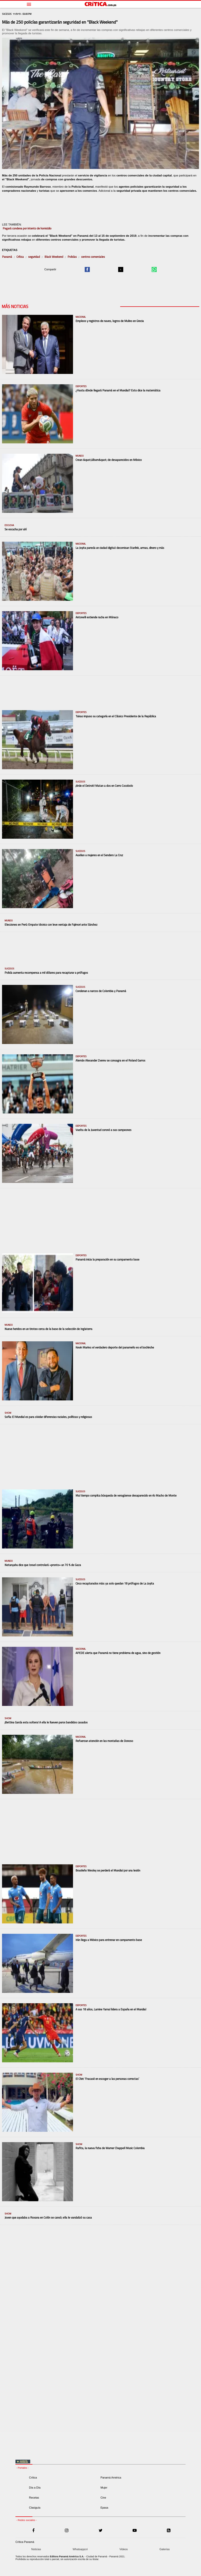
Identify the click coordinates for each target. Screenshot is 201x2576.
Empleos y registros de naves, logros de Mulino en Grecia (110, 321)
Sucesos (80, 781)
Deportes (81, 386)
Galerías (164, 2549)
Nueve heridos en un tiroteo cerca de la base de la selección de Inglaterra (48, 1329)
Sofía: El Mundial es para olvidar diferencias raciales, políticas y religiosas (48, 1417)
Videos (124, 2549)
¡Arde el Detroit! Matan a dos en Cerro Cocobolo (104, 786)
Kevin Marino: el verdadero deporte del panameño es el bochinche (115, 1347)
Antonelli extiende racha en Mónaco (97, 617)
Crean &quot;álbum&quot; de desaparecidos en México (109, 460)
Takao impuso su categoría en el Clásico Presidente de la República (116, 716)
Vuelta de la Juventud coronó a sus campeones (103, 1130)
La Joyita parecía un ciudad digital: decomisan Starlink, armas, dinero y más (120, 548)
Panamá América (110, 2477)
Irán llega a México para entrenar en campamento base (109, 1940)
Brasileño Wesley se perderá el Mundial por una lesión (108, 1870)
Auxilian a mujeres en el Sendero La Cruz (99, 855)
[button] (87, 269)
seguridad (34, 257)
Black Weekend (53, 257)
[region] (100, 207)
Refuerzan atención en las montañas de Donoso (104, 1741)
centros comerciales (93, 257)
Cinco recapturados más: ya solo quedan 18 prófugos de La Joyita (115, 1584)
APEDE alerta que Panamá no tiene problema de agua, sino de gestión (118, 1653)
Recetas (34, 2497)
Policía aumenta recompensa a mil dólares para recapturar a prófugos (46, 973)
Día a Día (35, 2487)
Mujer (103, 2487)
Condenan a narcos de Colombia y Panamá (101, 991)
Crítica (20, 257)
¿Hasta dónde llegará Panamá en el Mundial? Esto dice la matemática (118, 390)
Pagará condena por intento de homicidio (26, 228)
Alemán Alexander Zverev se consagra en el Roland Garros (110, 1060)
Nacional (81, 317)
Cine (103, 2497)
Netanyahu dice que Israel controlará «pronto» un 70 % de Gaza (43, 1565)
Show (8, 1413)
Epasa (104, 2507)
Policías (72, 257)
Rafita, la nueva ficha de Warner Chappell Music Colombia (110, 2148)
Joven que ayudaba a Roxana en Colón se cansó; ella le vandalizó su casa (48, 2218)
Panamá (7, 257)
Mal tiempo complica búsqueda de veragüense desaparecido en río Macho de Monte (126, 1496)
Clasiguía (34, 2507)
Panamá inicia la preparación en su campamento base (107, 1260)
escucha (9, 525)
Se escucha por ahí (15, 529)
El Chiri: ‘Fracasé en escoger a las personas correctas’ (107, 2079)
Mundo (80, 455)
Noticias (36, 2549)
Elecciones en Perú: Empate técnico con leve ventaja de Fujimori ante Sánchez (51, 925)
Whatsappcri (80, 2549)
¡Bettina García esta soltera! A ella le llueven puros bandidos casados (46, 1722)
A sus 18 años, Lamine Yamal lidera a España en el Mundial (111, 2009)
